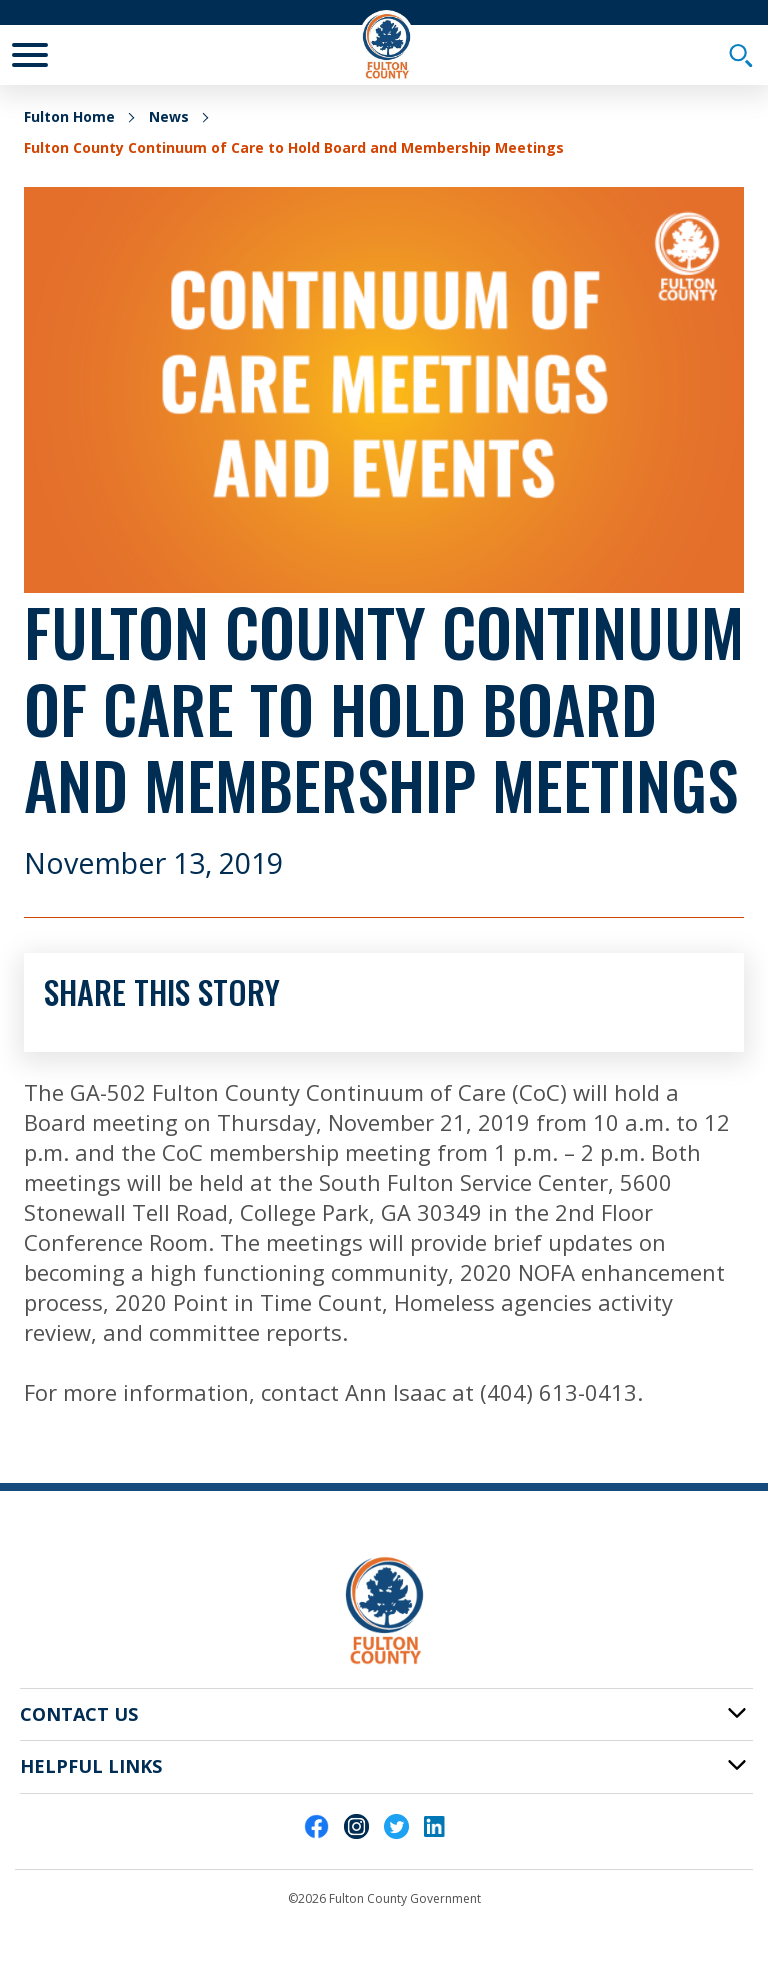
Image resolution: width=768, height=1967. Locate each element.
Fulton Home (69, 116)
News (169, 116)
